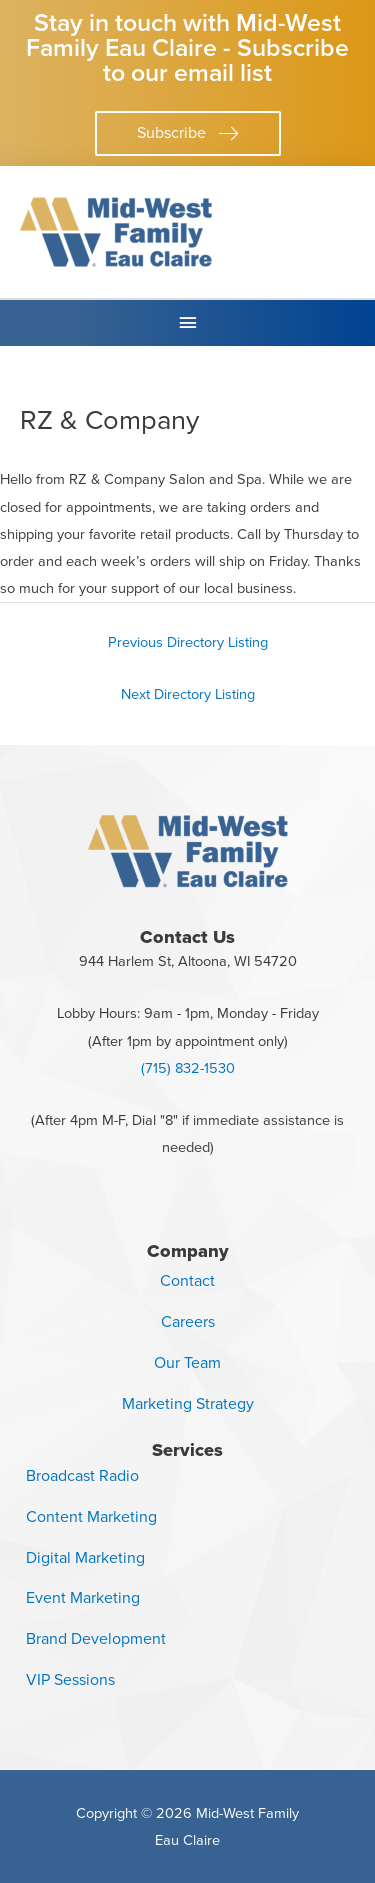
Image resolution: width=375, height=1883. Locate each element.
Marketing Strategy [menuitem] (188, 1403)
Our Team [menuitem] (187, 1362)
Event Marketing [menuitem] (83, 1597)
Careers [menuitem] (188, 1321)
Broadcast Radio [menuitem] (82, 1475)
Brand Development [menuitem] (96, 1638)
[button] (188, 133)
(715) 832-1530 (188, 1068)
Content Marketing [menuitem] (91, 1516)
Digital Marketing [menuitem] (85, 1557)
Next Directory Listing (188, 694)
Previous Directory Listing (188, 642)
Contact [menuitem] (187, 1280)
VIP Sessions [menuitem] (70, 1679)
